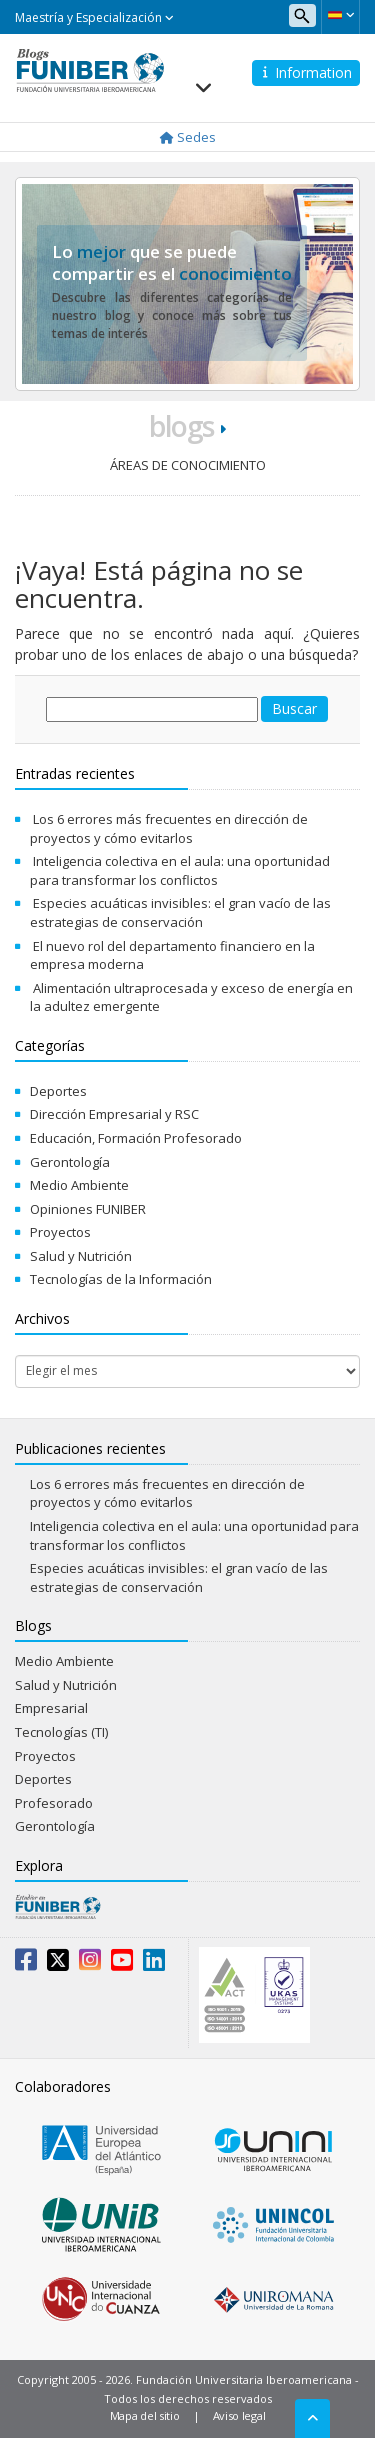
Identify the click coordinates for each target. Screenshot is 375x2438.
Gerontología (70, 1162)
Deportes (58, 1091)
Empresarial (51, 1708)
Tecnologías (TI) (61, 1732)
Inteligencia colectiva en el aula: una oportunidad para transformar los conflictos (180, 870)
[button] (340, 15)
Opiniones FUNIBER (88, 1209)
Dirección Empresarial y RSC (114, 1114)
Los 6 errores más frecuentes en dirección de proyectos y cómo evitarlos (169, 828)
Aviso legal (239, 2415)
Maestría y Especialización (94, 17)
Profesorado (54, 1803)
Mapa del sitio (145, 2415)
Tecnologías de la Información (121, 1279)
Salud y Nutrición (81, 1256)
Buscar (294, 708)
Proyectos (60, 1232)
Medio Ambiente (79, 1185)
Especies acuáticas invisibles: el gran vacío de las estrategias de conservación (180, 912)
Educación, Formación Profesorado (136, 1138)
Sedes (188, 137)
